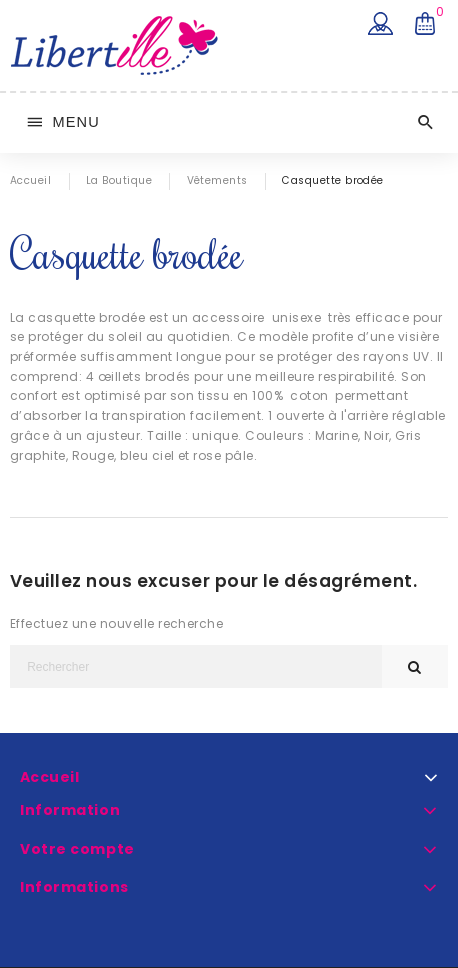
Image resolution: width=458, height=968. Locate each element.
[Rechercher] (196, 666)
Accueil (49, 777)
